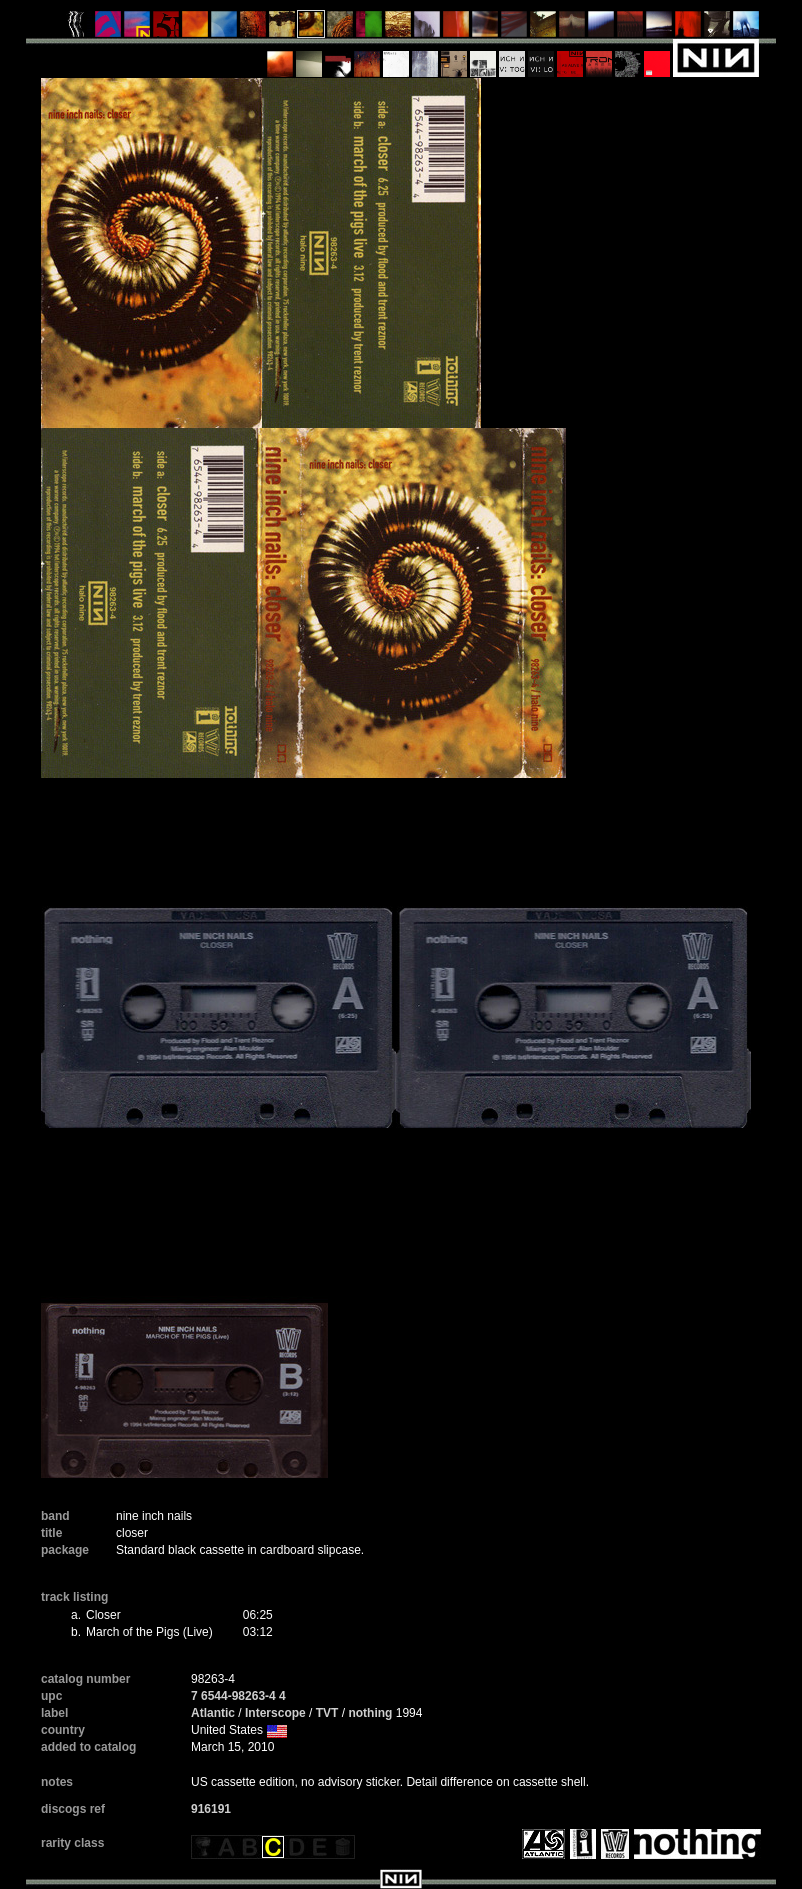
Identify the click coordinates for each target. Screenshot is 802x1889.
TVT (327, 1713)
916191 (211, 1809)
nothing (370, 1713)
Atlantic (213, 1713)
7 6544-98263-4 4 (238, 1696)
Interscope (275, 1713)
